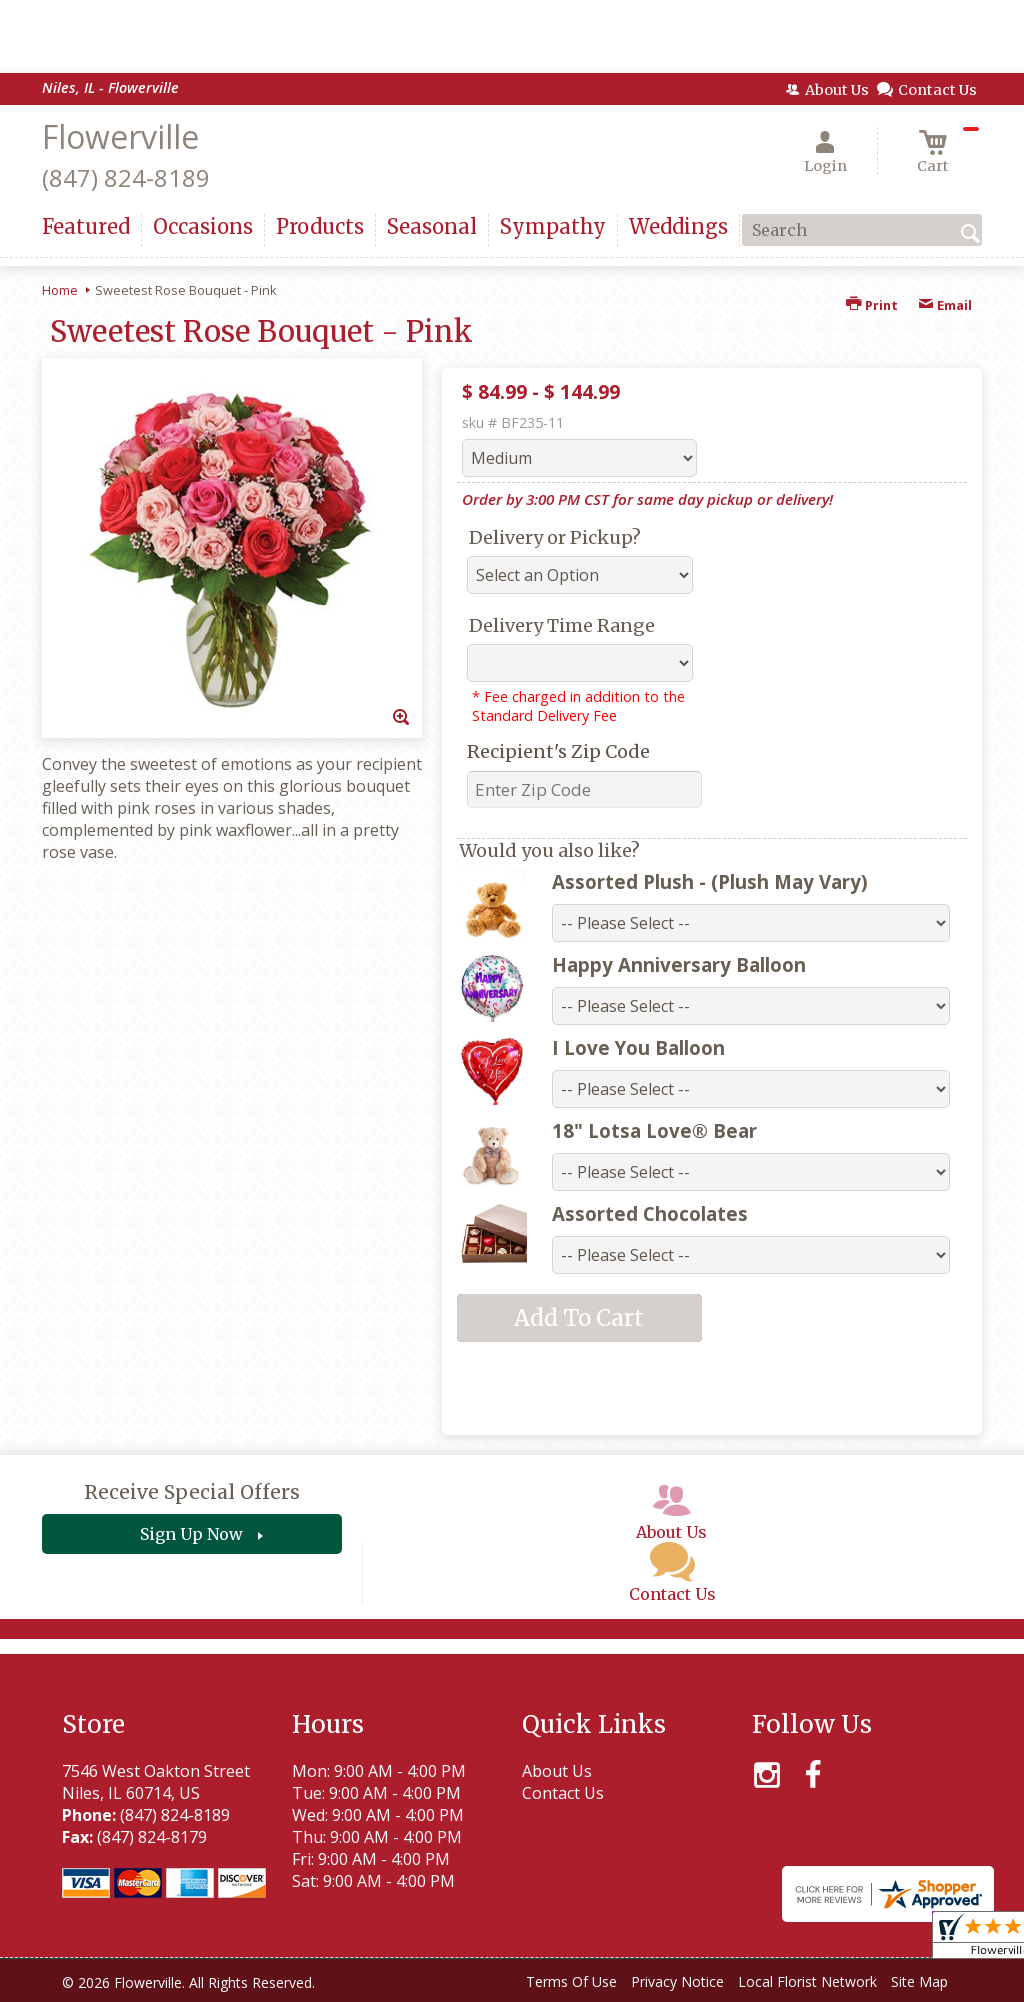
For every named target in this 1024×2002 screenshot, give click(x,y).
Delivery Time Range (562, 625)
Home (60, 290)
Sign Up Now (191, 1534)
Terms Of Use (571, 1981)
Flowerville (120, 136)
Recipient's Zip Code (558, 751)
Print (872, 305)
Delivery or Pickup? (555, 537)
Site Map (919, 1981)
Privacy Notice (677, 1981)
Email (945, 305)
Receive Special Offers (192, 1492)
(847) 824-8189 (126, 177)
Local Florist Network (807, 1981)
